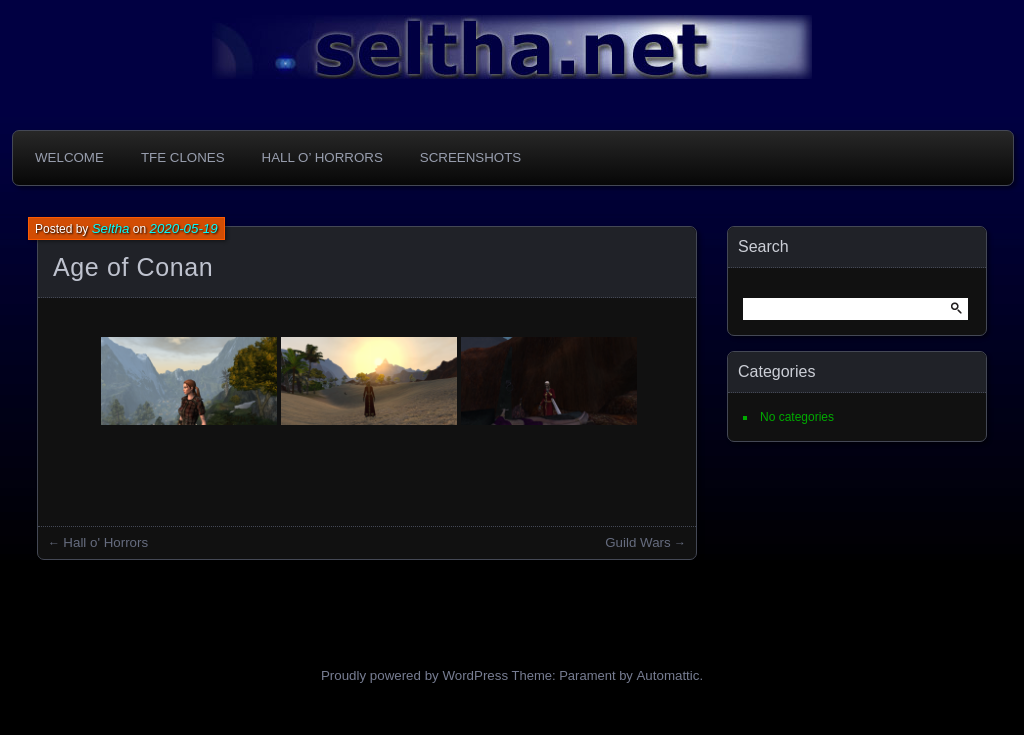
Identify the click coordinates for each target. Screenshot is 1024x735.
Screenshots (470, 157)
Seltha (111, 228)
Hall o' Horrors (105, 542)
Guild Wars (637, 542)
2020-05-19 (184, 228)
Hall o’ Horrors (322, 157)
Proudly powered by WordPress (414, 675)
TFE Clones (183, 157)
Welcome (69, 157)
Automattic (667, 675)
